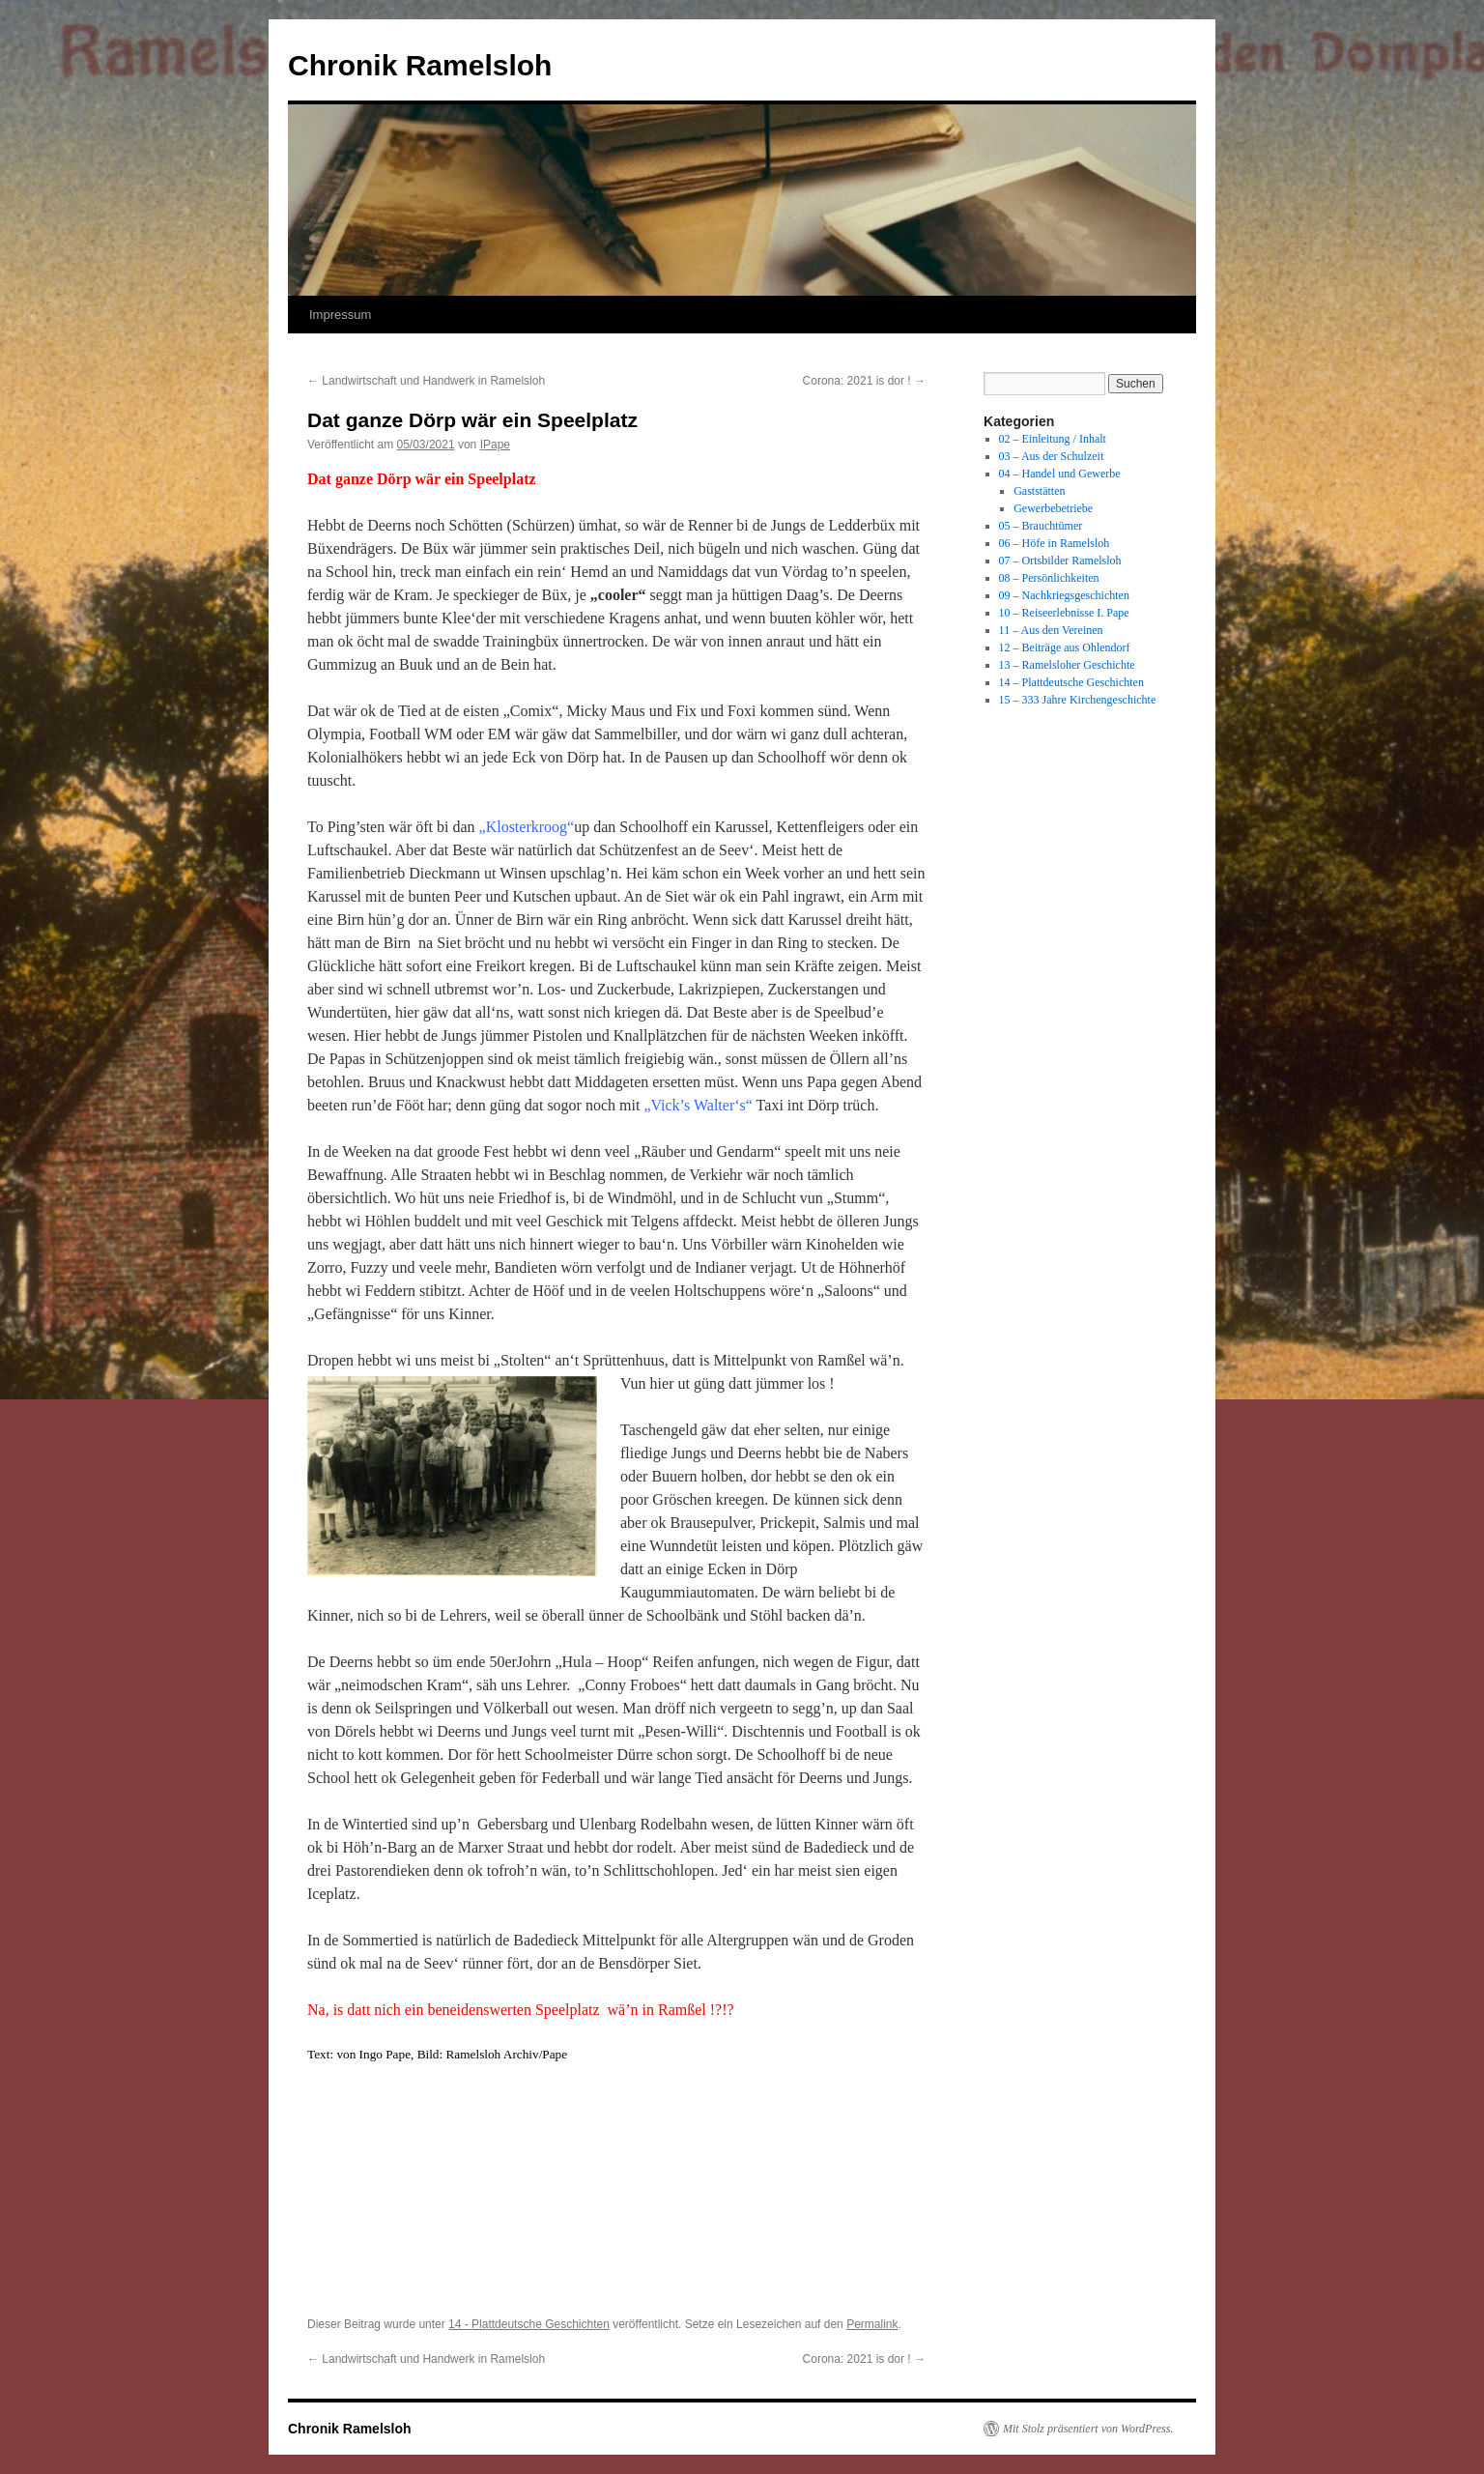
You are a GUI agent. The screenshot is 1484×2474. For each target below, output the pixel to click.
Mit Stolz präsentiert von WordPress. (1088, 2428)
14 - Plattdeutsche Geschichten (529, 2324)
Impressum (340, 314)
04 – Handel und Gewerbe (1060, 473)
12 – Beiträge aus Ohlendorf (1064, 647)
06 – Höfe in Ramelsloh (1054, 543)
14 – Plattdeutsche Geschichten (1071, 682)
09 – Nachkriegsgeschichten (1064, 595)
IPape (495, 444)
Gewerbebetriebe (1053, 508)
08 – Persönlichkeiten (1049, 578)
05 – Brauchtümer (1041, 525)
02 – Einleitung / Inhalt (1052, 439)
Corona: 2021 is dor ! (864, 381)
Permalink (872, 2324)
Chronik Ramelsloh (420, 65)
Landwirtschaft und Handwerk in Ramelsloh (426, 381)
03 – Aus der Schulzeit (1051, 456)
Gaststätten (1039, 491)
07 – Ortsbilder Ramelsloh (1060, 560)
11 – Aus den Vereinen (1051, 630)
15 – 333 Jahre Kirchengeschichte (1077, 699)
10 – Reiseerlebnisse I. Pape (1064, 612)
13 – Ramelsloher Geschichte (1067, 665)
